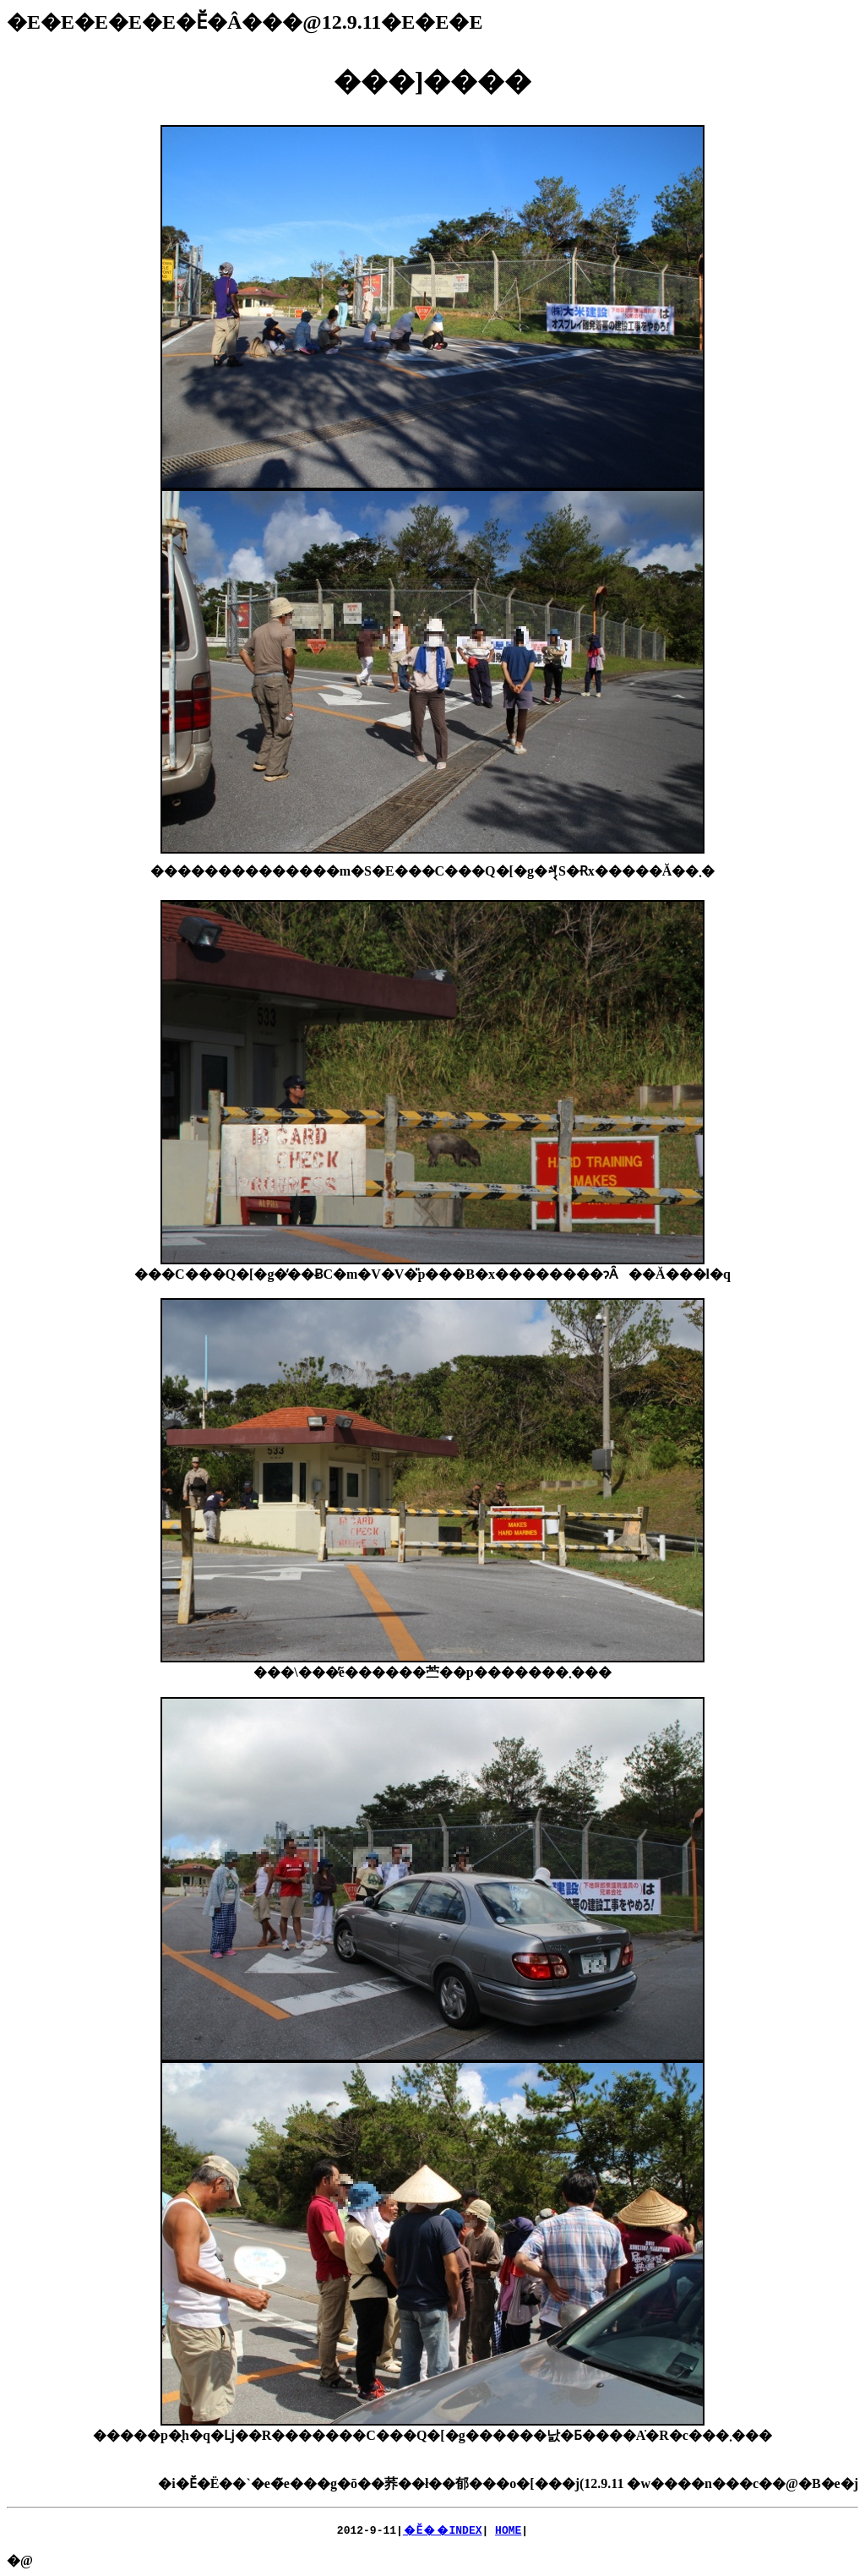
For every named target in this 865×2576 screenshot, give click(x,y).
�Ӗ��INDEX (442, 2529)
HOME (508, 2529)
